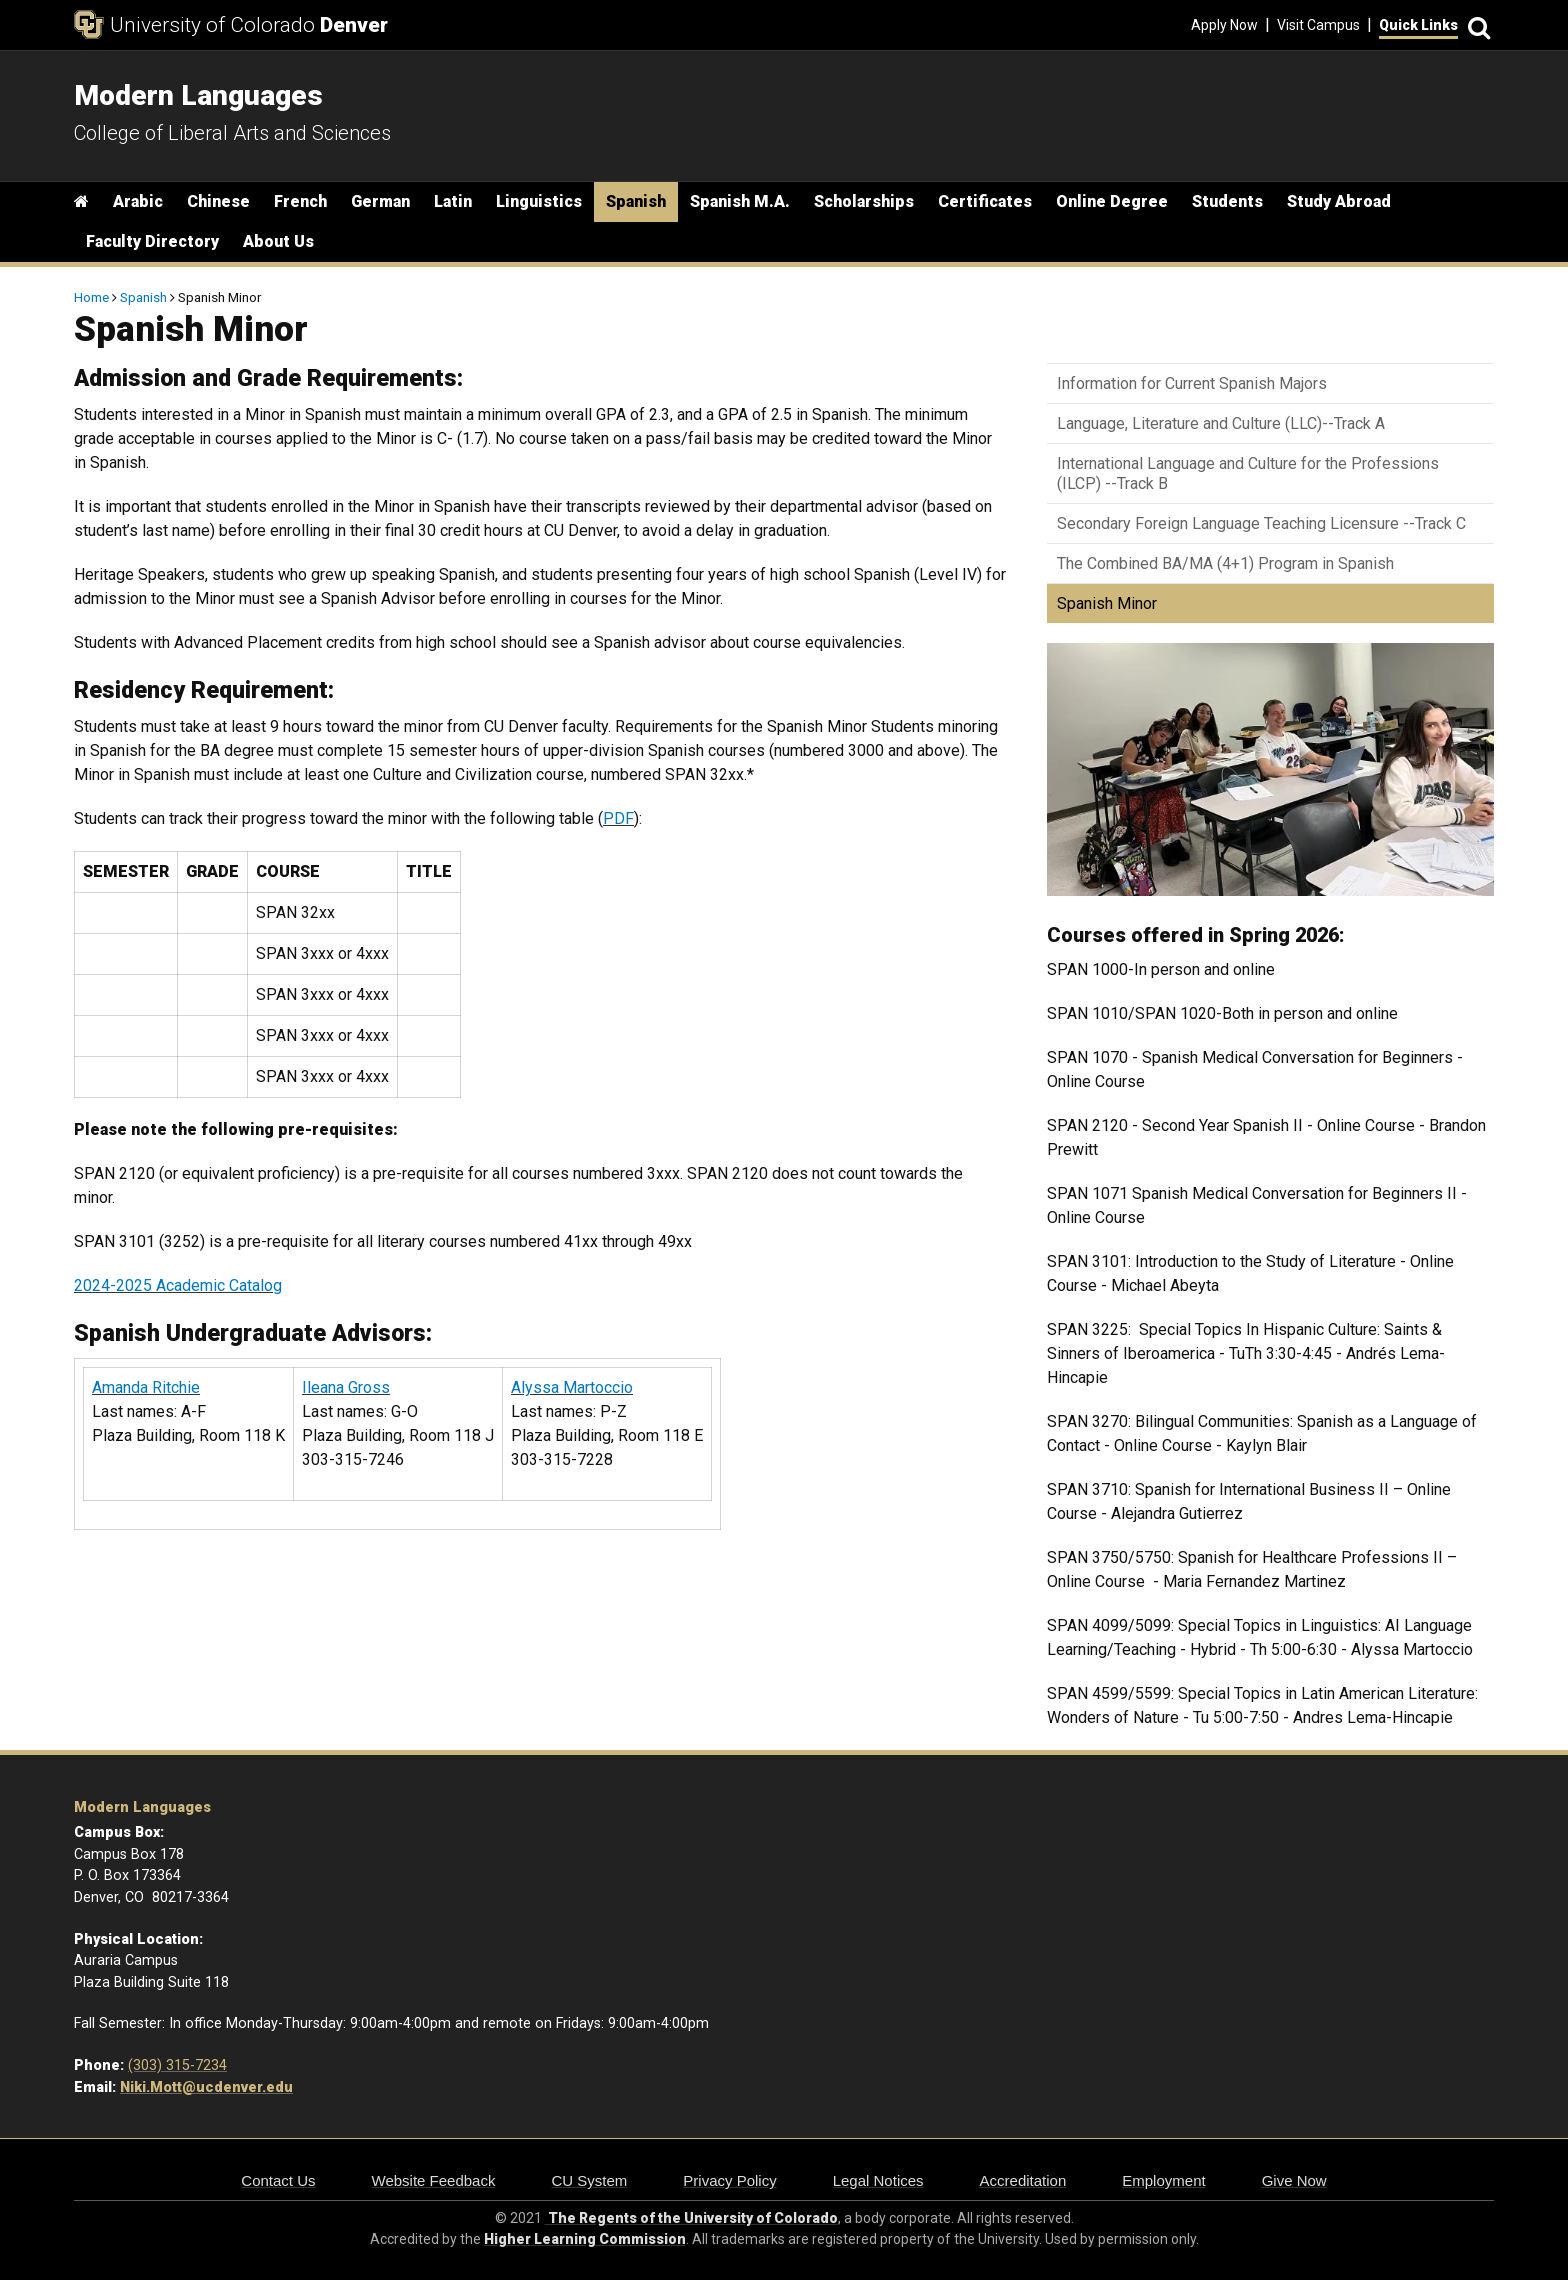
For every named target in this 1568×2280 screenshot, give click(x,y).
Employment (1163, 2180)
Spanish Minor (1107, 603)
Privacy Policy (729, 2180)
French (300, 201)
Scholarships (864, 201)
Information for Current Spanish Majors (1192, 383)
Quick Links (1418, 25)
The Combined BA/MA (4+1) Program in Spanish (1225, 563)
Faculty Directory (152, 241)
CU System (589, 2180)
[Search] (1476, 25)
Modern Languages (142, 1807)
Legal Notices (878, 2180)
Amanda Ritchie (146, 1387)
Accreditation (1023, 2180)
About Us (278, 241)
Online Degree (1112, 201)
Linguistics (539, 201)
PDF (618, 818)
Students (1227, 201)
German (380, 201)
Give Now (1294, 2180)
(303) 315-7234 (177, 2065)
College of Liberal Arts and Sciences (232, 133)
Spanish (636, 201)
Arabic (138, 201)
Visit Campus (1318, 25)
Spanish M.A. (740, 201)
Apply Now (1224, 25)
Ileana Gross (346, 1387)
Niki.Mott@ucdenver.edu (206, 2087)
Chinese (218, 201)
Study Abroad (1339, 201)
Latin (453, 201)
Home (91, 297)
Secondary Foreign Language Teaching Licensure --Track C (1261, 523)
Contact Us (278, 2180)
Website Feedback (434, 2180)
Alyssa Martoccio (572, 1387)
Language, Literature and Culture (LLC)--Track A (1221, 423)
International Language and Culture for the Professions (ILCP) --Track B (1248, 473)
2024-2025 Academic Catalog (178, 1285)
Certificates (985, 201)
